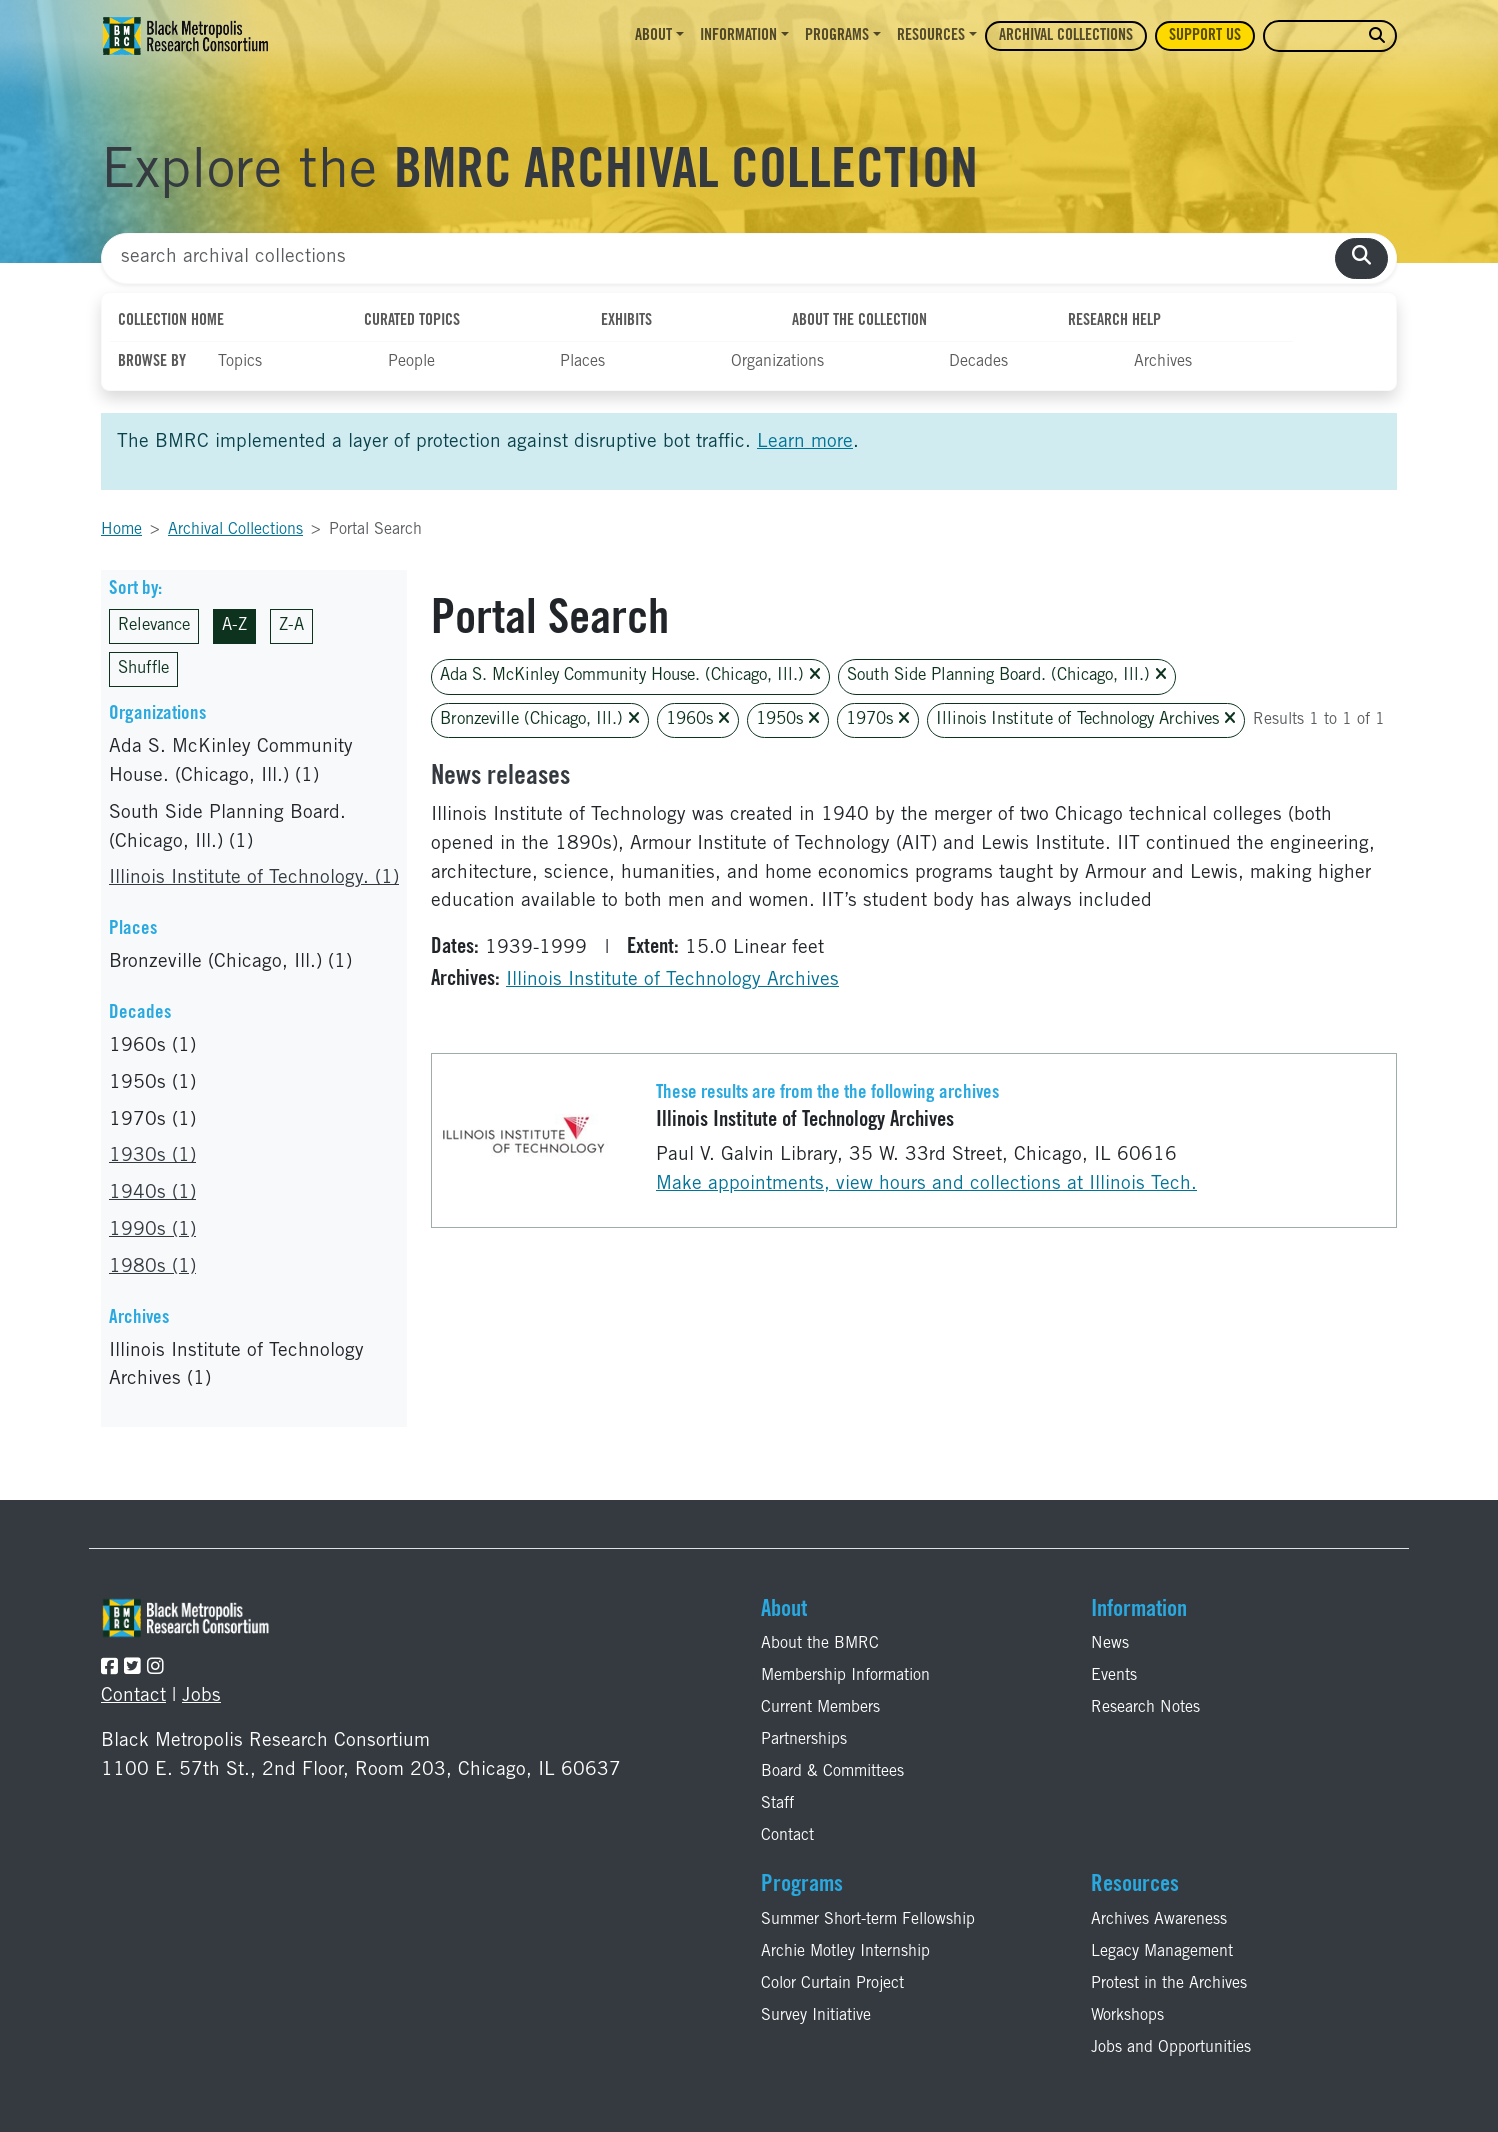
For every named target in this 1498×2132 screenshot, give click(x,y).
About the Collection (859, 321)
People (411, 362)
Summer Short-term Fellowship (868, 1920)
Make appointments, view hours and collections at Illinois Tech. (926, 1184)
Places (582, 362)
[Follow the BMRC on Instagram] (155, 1668)
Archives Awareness (1159, 1920)
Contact (133, 1696)
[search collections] (1361, 258)
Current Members (820, 1708)
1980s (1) (152, 1267)
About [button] (653, 36)
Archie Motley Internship (845, 1952)
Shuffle (143, 669)
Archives (1163, 362)
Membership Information (845, 1676)
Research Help (1114, 321)
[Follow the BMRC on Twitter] (132, 1668)
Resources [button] (931, 36)
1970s (878, 719)
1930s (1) (152, 1156)
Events (1114, 1676)
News (1110, 1644)
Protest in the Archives (1169, 1984)
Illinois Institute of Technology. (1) (254, 878)
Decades (978, 362)
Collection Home (171, 321)
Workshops (1127, 2016)
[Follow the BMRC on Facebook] (109, 1668)
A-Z (234, 626)
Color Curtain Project (832, 1984)
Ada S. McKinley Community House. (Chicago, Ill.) (630, 675)
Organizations (777, 362)
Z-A (291, 626)
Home (121, 530)
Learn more (805, 442)
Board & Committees (832, 1772)
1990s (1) (152, 1230)
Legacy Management (1162, 1952)
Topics (240, 362)
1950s (788, 719)
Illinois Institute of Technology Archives (1086, 719)
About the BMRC (820, 1644)
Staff (777, 1804)
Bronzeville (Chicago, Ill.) (540, 719)
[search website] (1377, 36)
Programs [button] (837, 36)
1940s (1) (152, 1193)
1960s (698, 719)
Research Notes (1145, 1708)
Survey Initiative (816, 2016)
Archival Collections (1066, 36)
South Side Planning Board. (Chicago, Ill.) (1007, 675)
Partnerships (804, 1740)
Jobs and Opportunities (1171, 2048)
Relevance (154, 626)
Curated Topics (412, 321)
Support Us (1205, 36)
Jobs (201, 1696)
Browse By (152, 362)
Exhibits (626, 321)
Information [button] (738, 36)
